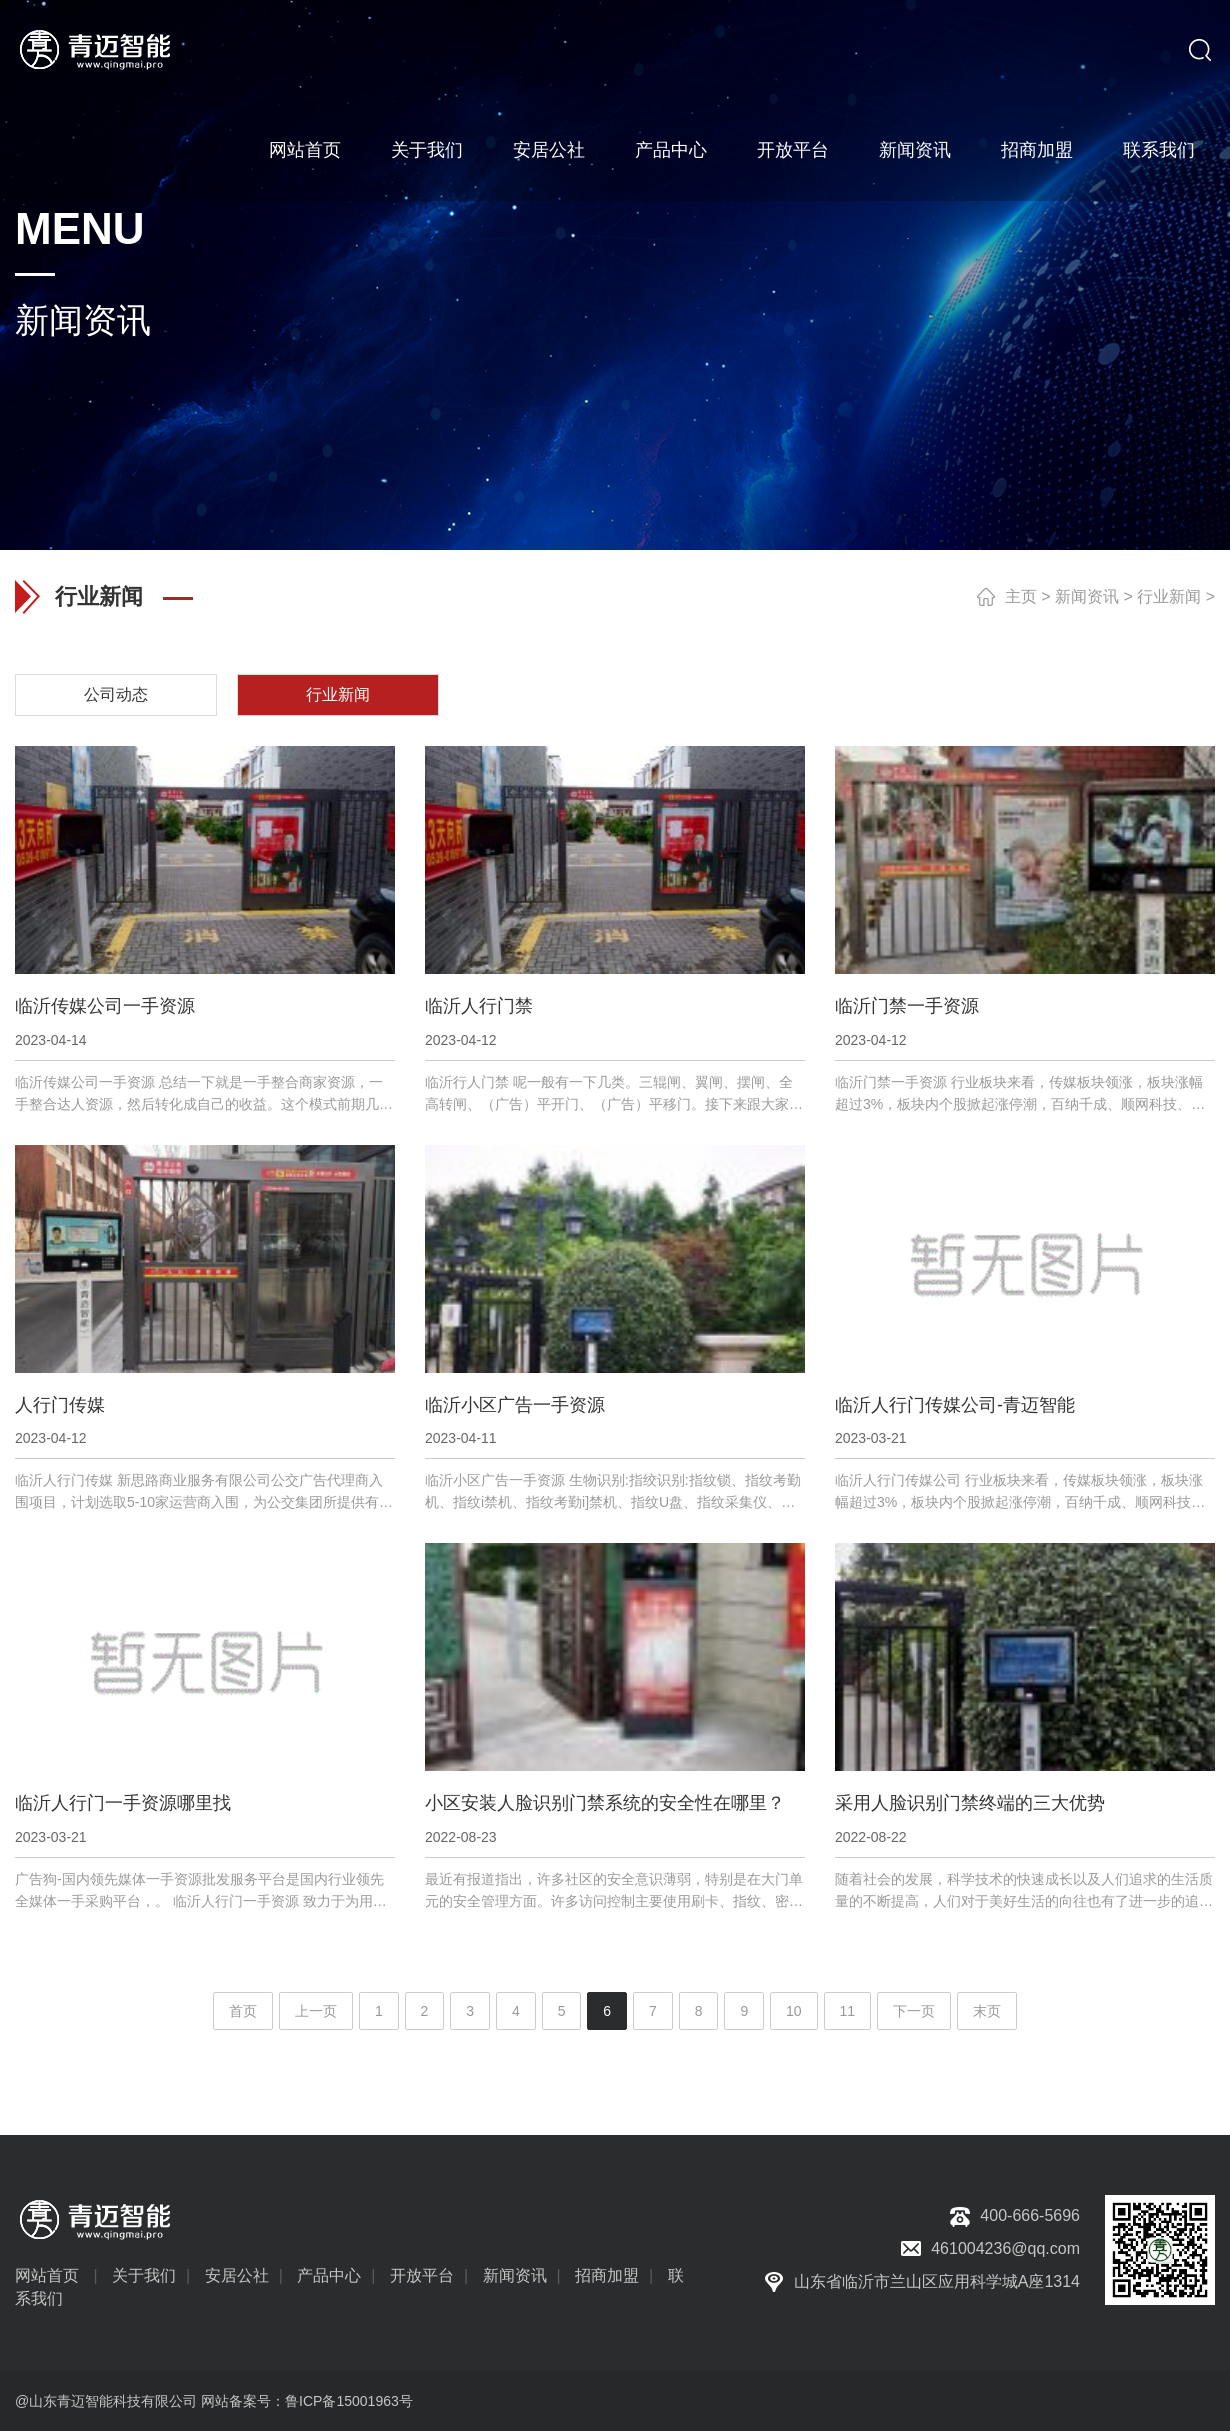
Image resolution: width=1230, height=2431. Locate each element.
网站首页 (305, 150)
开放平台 (793, 150)
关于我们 (427, 150)
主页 (1021, 596)
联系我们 (1159, 150)
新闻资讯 (915, 150)
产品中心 (671, 150)
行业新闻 (1169, 596)
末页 (987, 2011)
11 (848, 2011)
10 (794, 2011)
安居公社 (549, 150)
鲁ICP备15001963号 (349, 2401)
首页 (243, 2011)
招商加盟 (1037, 150)
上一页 (316, 2011)
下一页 (914, 2011)
